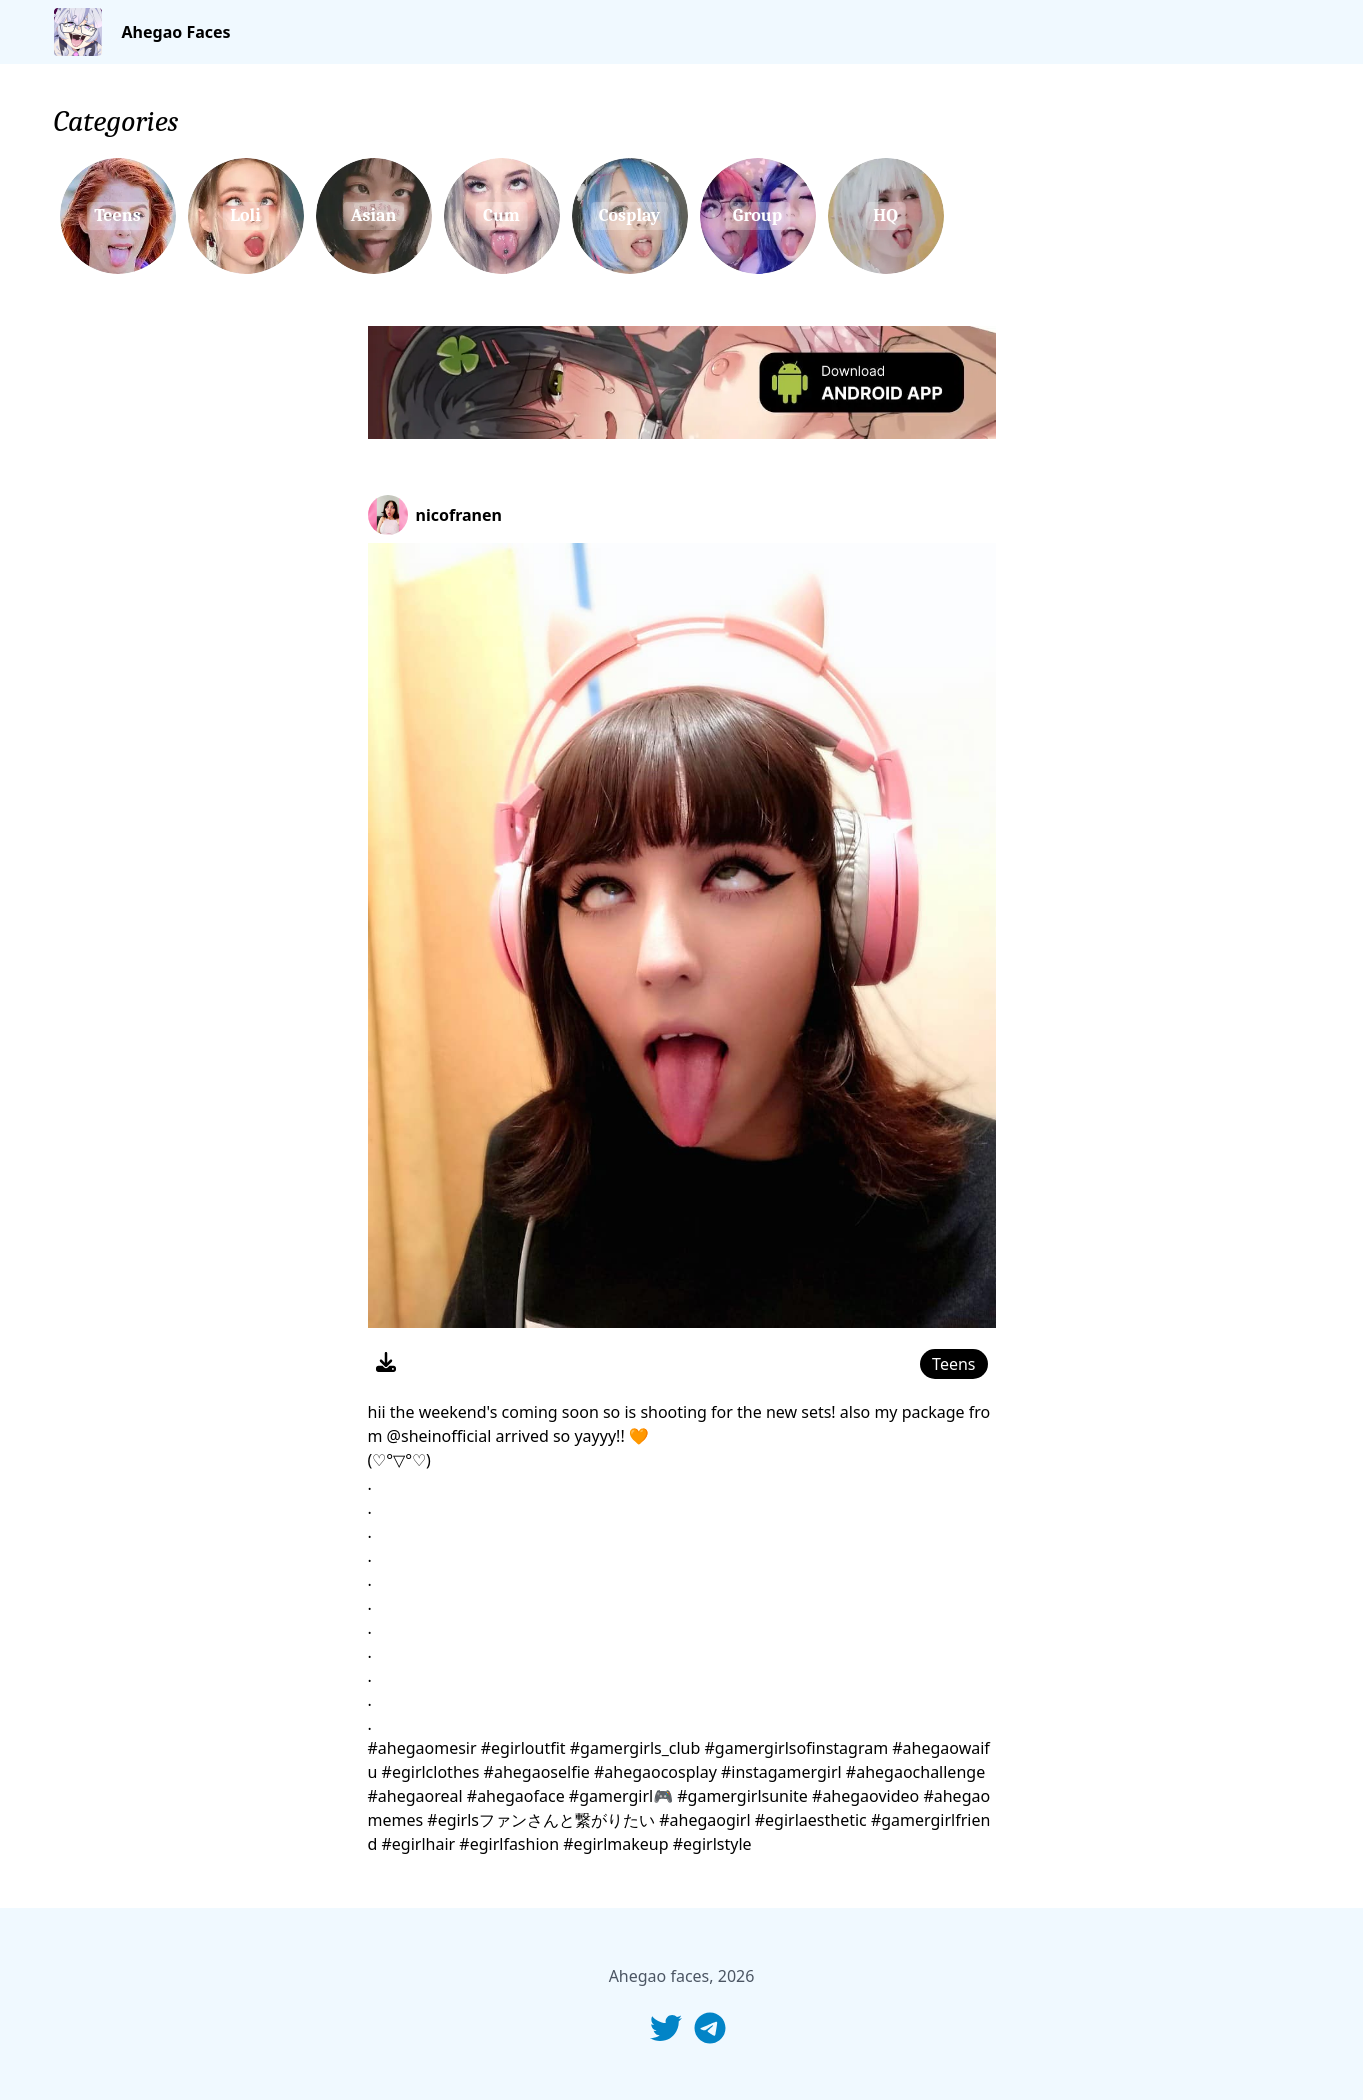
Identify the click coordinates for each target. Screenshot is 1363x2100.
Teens (953, 1364)
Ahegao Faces (176, 32)
